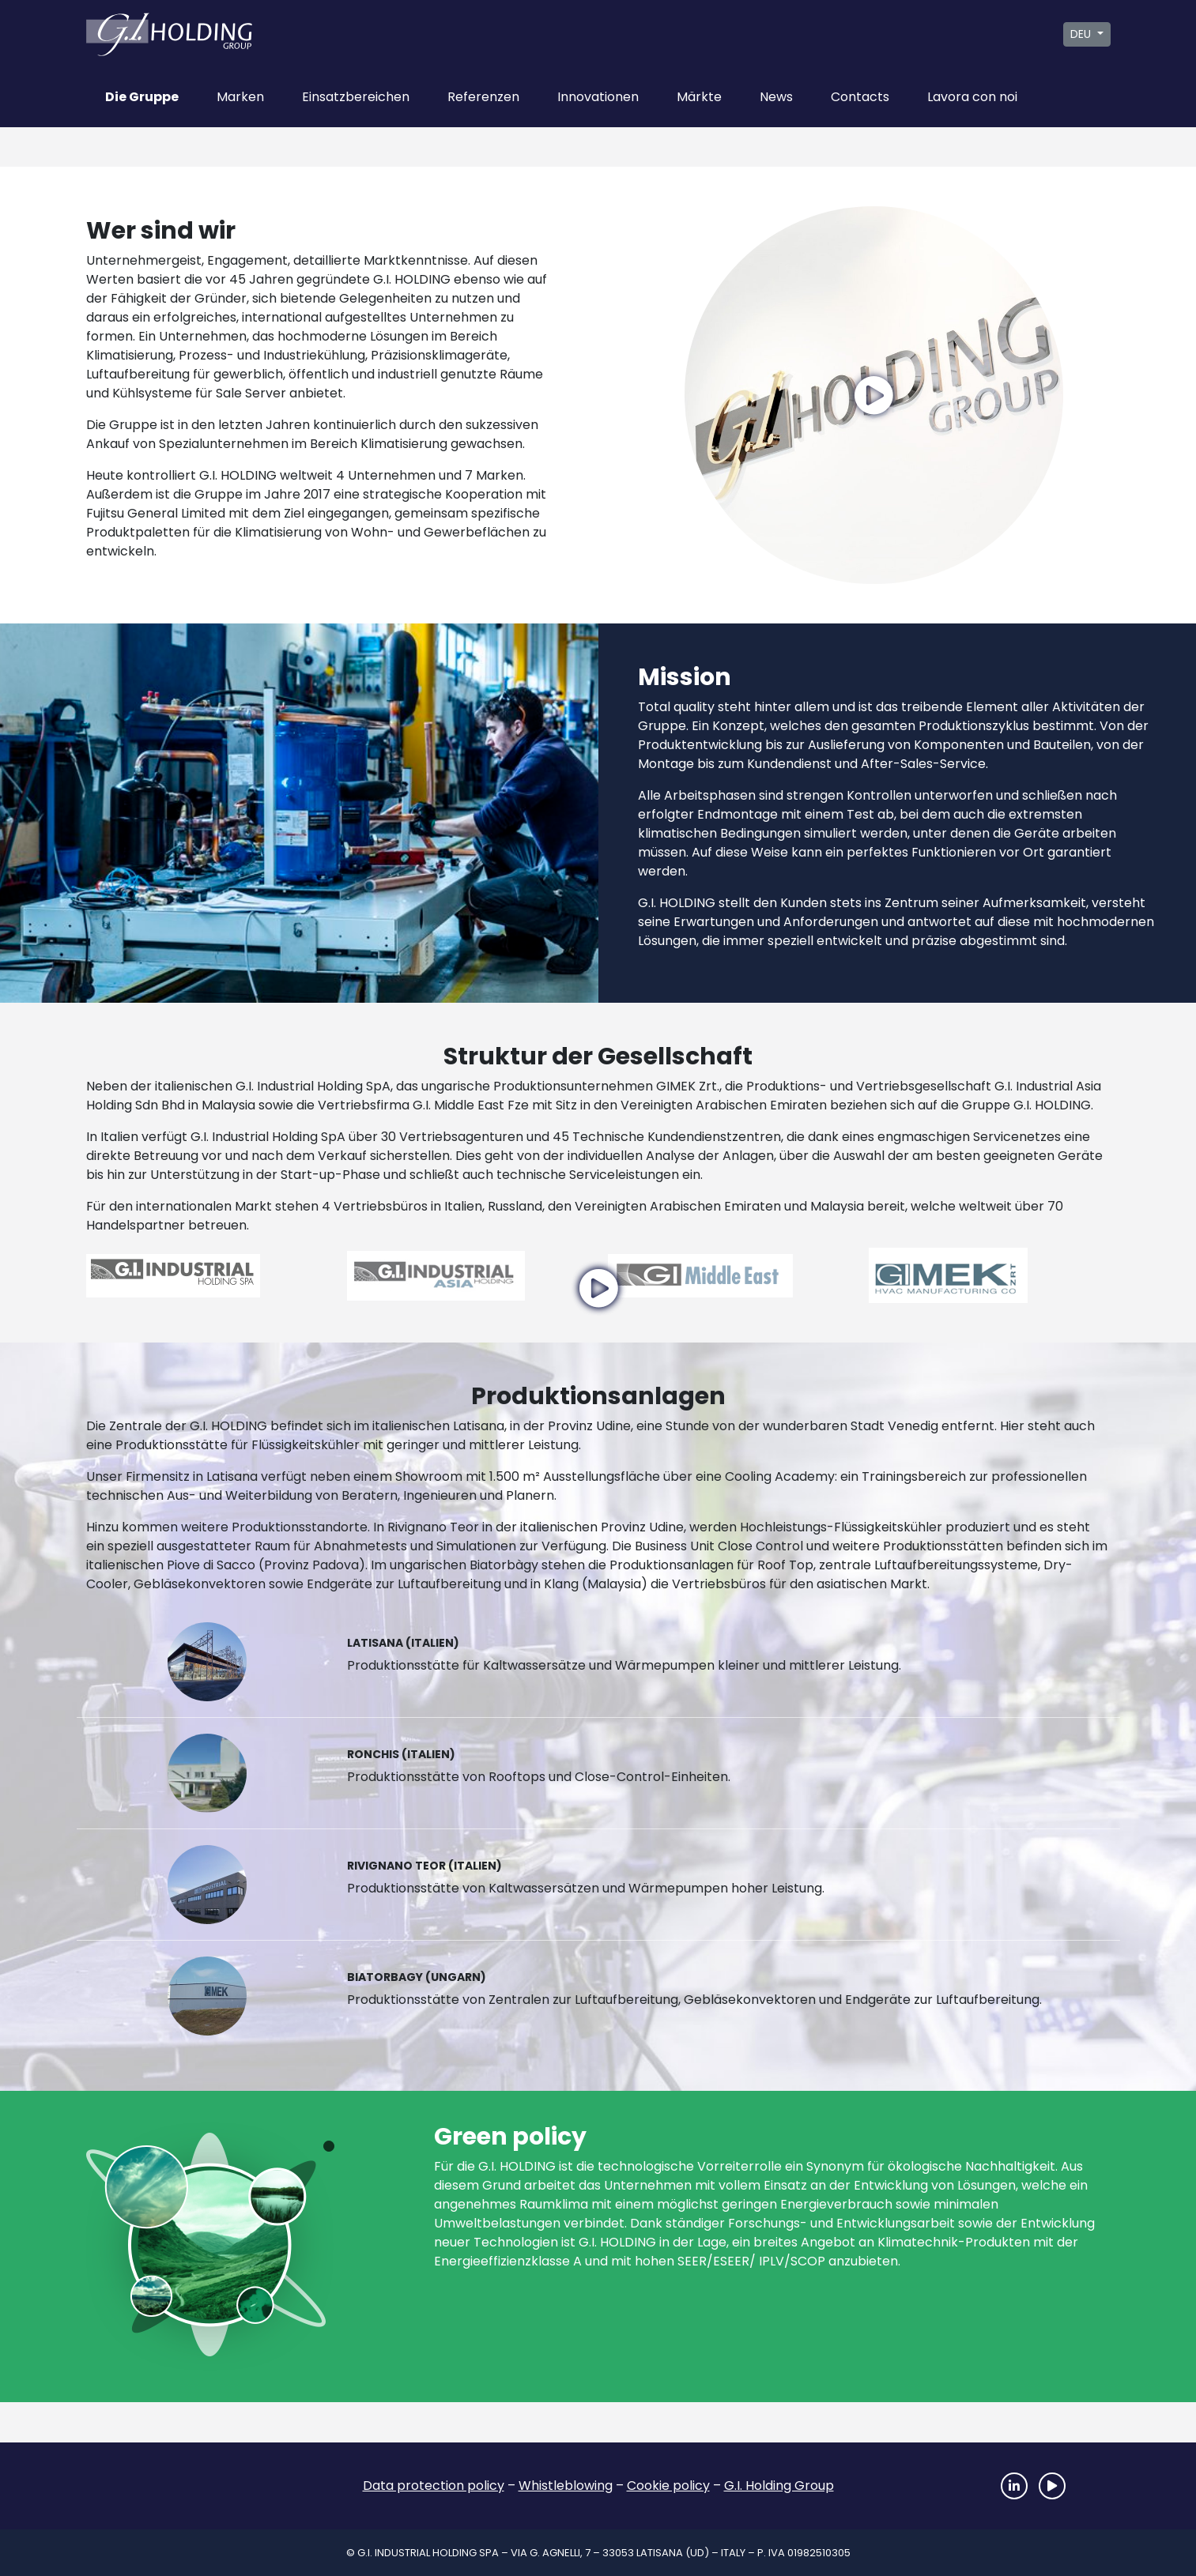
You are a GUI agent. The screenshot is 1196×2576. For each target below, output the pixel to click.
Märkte (699, 97)
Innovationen (598, 97)
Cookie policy (668, 2485)
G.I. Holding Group (779, 2485)
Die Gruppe (142, 97)
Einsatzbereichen (355, 97)
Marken (240, 97)
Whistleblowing (566, 2485)
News (776, 97)
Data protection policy (433, 2485)
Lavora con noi (972, 97)
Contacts (860, 97)
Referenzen (483, 97)
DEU (1082, 34)
